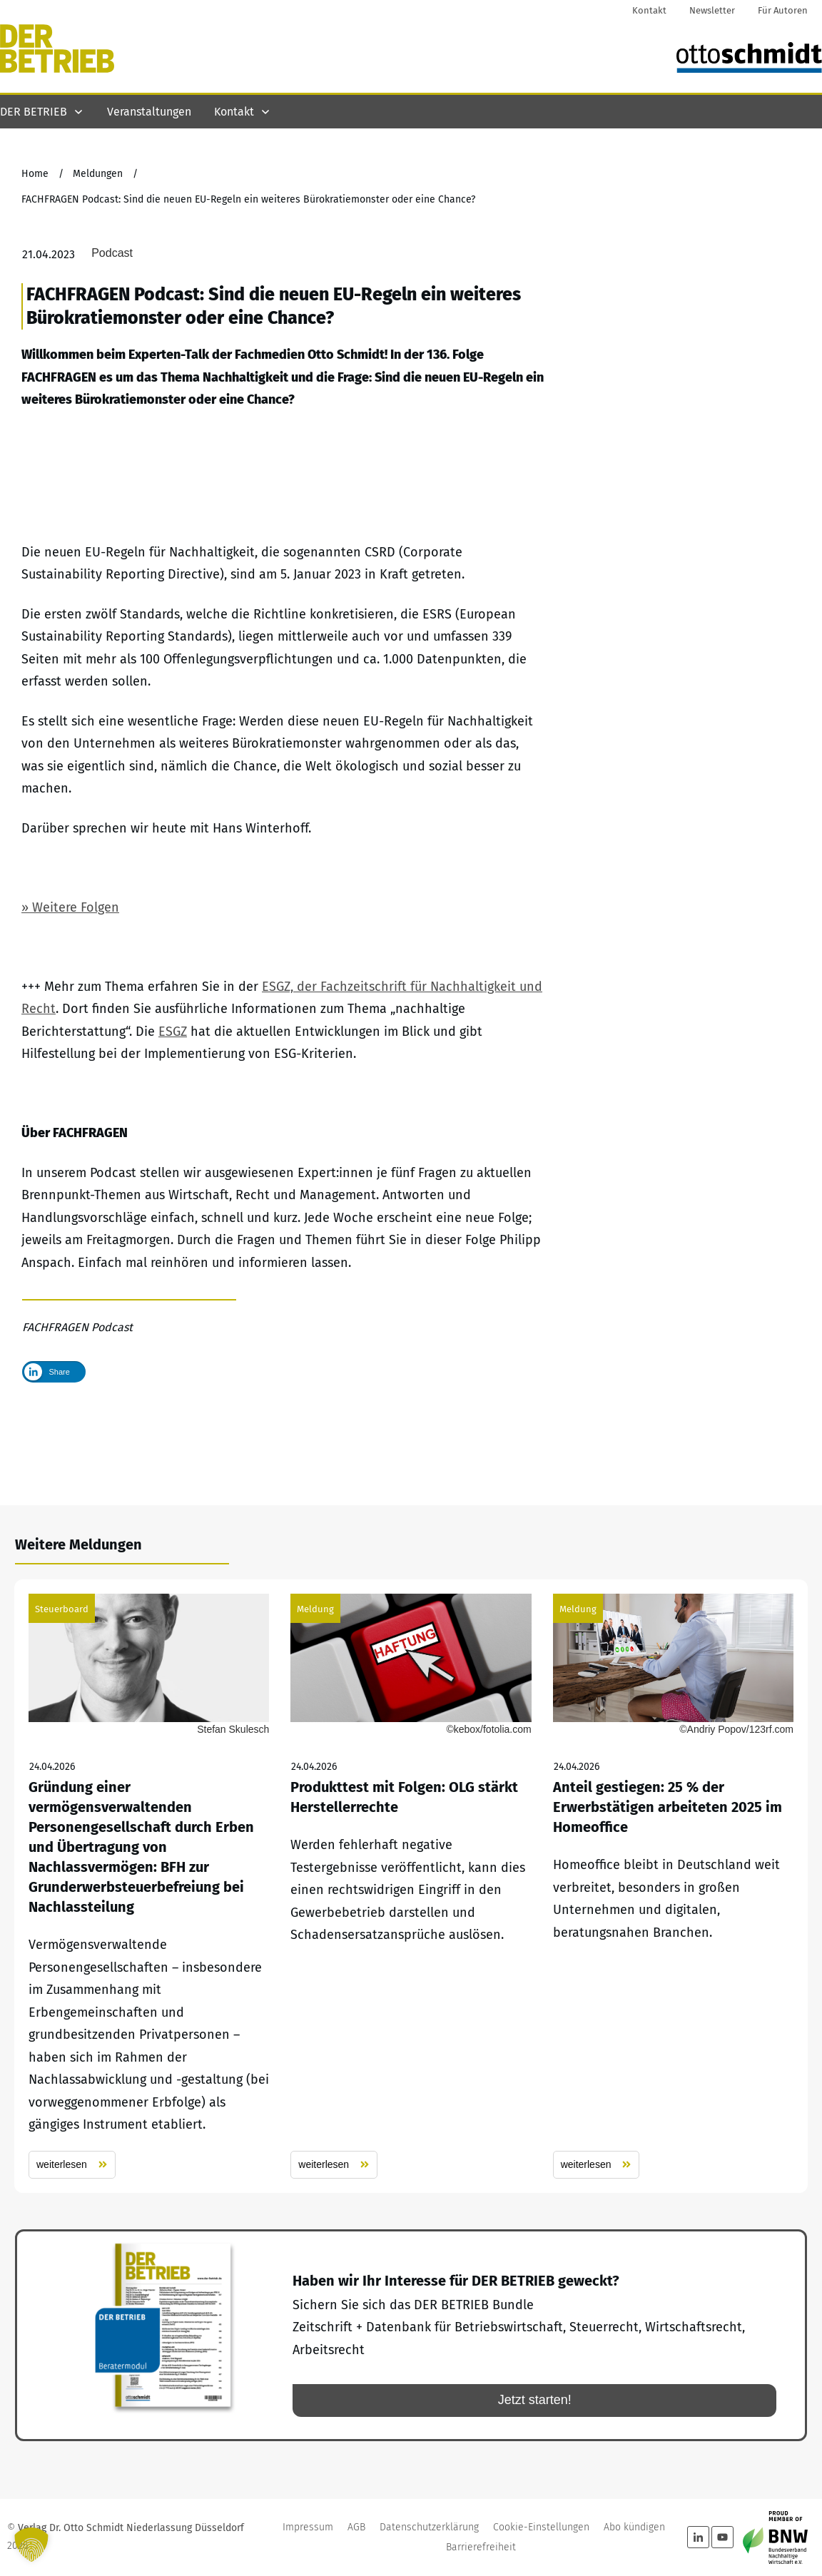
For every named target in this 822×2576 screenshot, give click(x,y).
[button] (31, 2544)
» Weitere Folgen (70, 983)
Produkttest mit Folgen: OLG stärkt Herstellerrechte (410, 1886)
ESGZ (172, 1107)
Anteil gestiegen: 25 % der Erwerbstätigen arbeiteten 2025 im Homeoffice (673, 1886)
